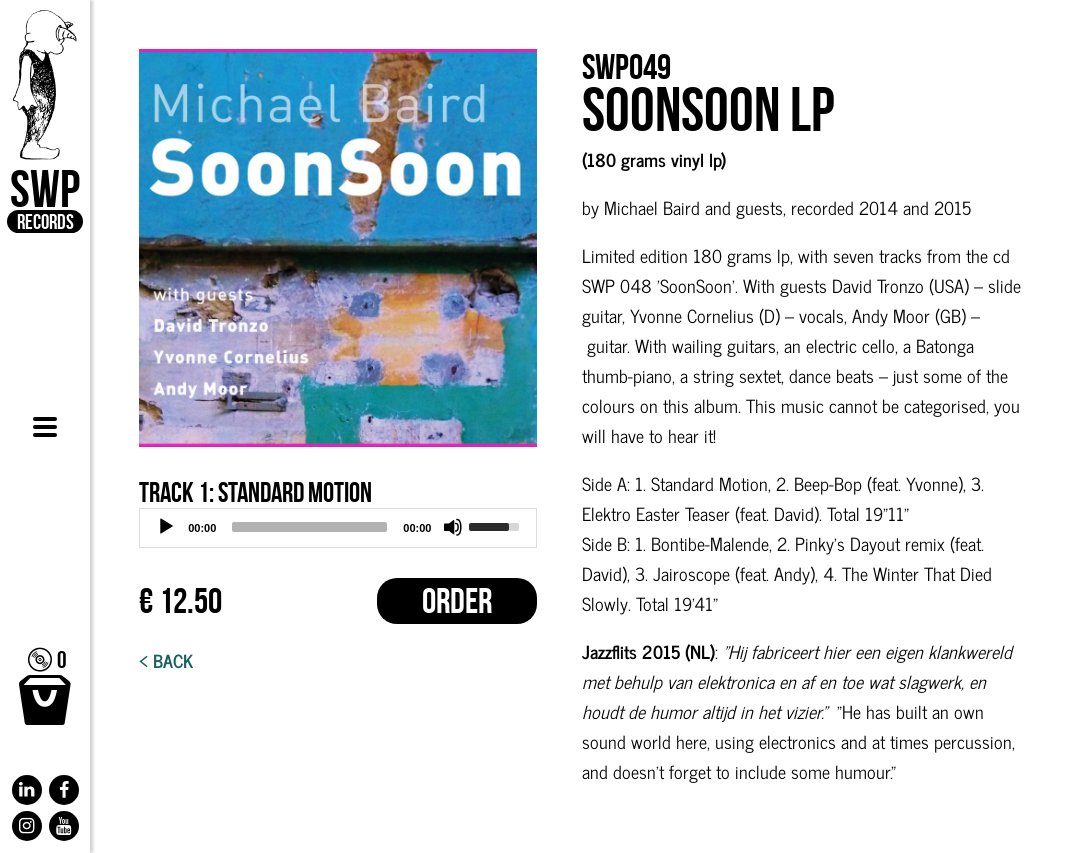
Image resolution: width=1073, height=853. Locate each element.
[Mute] (453, 527)
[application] (338, 528)
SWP (45, 121)
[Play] (166, 527)
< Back (166, 660)
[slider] (309, 527)
